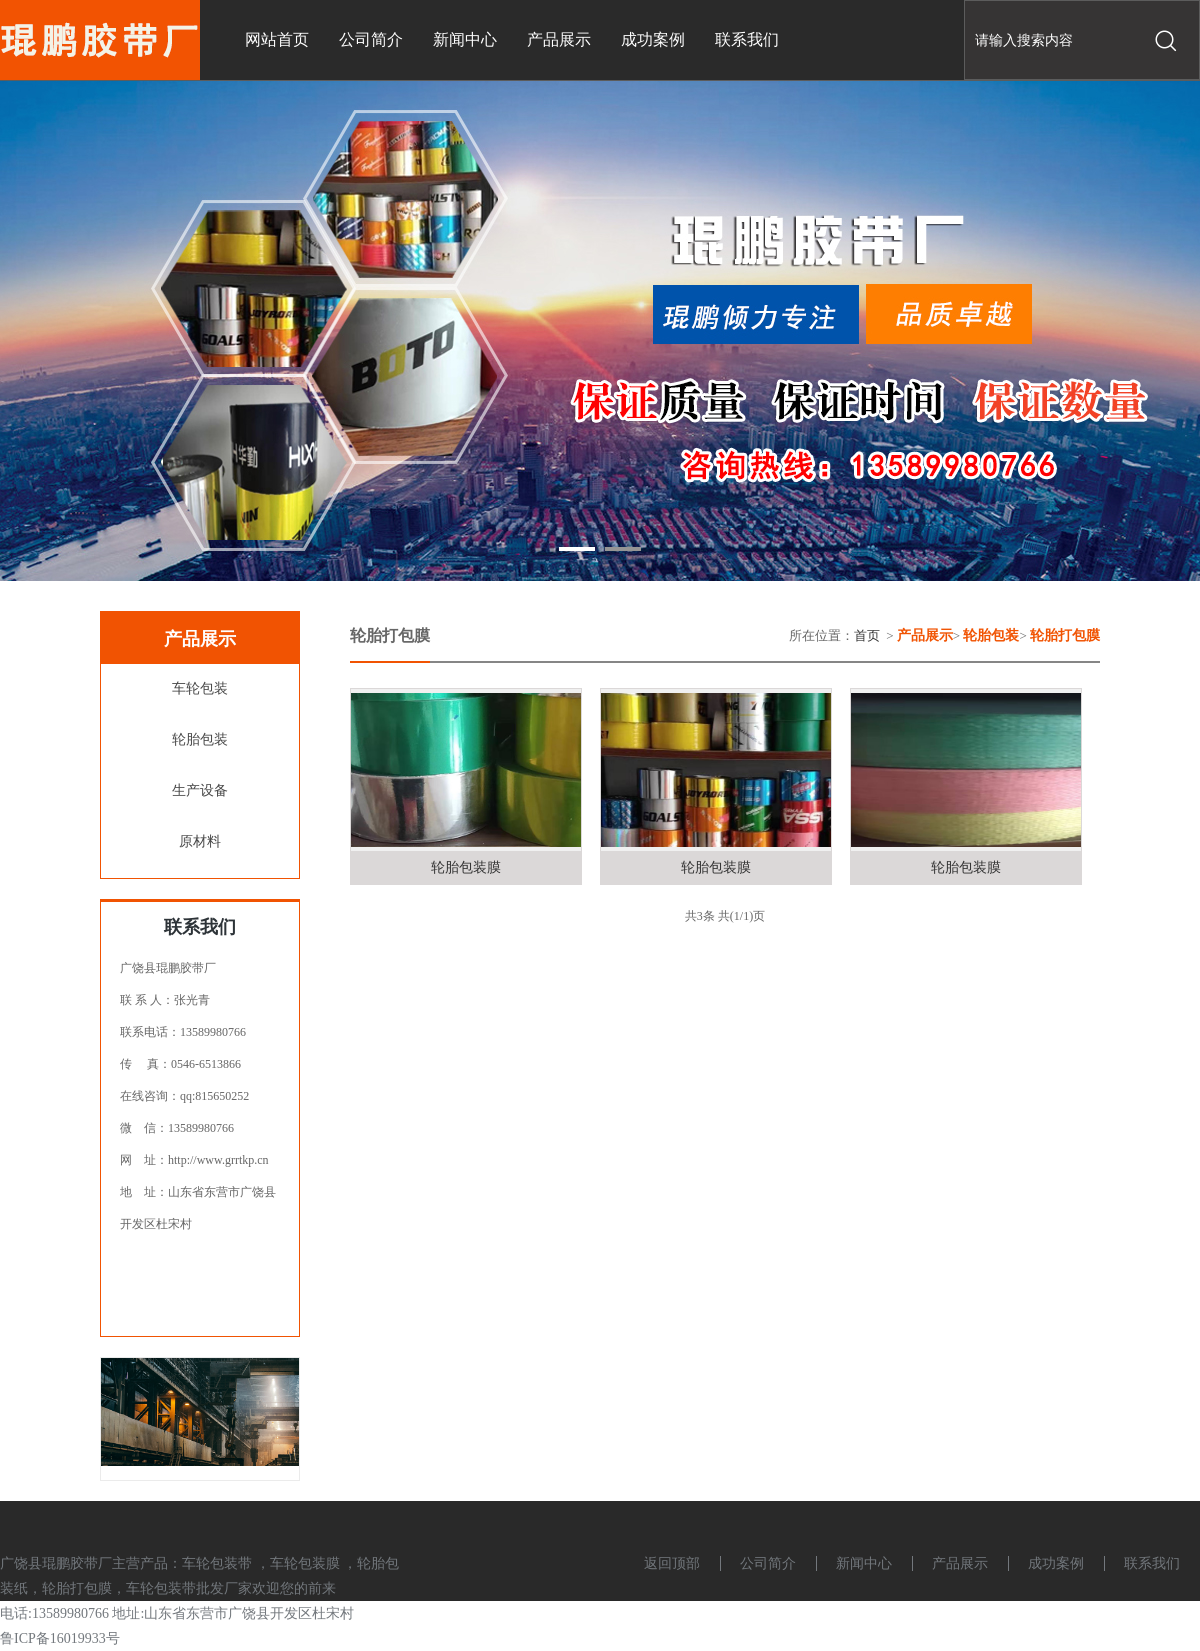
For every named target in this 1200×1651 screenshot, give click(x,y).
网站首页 (277, 39)
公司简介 (768, 1563)
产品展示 (960, 1563)
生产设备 (200, 790)
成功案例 (1056, 1563)
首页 (867, 635)
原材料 (200, 841)
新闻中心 (864, 1563)
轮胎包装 (200, 739)
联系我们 (1152, 1563)
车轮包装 (200, 688)
